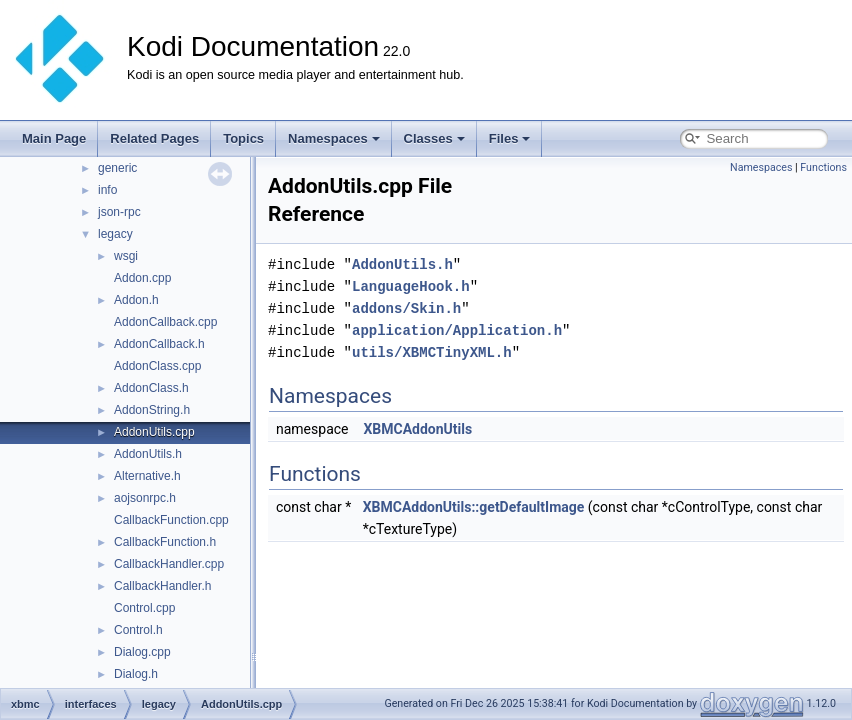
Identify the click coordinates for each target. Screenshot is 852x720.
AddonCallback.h (159, 344)
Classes (434, 138)
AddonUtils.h (148, 454)
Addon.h (136, 300)
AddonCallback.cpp (165, 322)
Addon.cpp (142, 278)
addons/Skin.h (406, 308)
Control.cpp (144, 608)
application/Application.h (457, 330)
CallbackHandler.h (162, 586)
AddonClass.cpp (157, 366)
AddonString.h (152, 410)
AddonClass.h (151, 388)
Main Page (54, 138)
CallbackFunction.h (165, 542)
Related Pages (154, 138)
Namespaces (334, 138)
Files (510, 138)
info (107, 190)
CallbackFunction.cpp (171, 520)
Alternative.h (147, 476)
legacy (115, 234)
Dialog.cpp (142, 652)
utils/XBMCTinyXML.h (432, 352)
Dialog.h (136, 674)
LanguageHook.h (411, 286)
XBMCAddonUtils (417, 429)
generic (117, 168)
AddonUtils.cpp (154, 432)
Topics (243, 138)
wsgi (126, 256)
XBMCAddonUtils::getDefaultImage (474, 507)
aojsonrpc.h (145, 498)
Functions (823, 167)
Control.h (138, 630)
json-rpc (119, 212)
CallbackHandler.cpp (169, 564)
